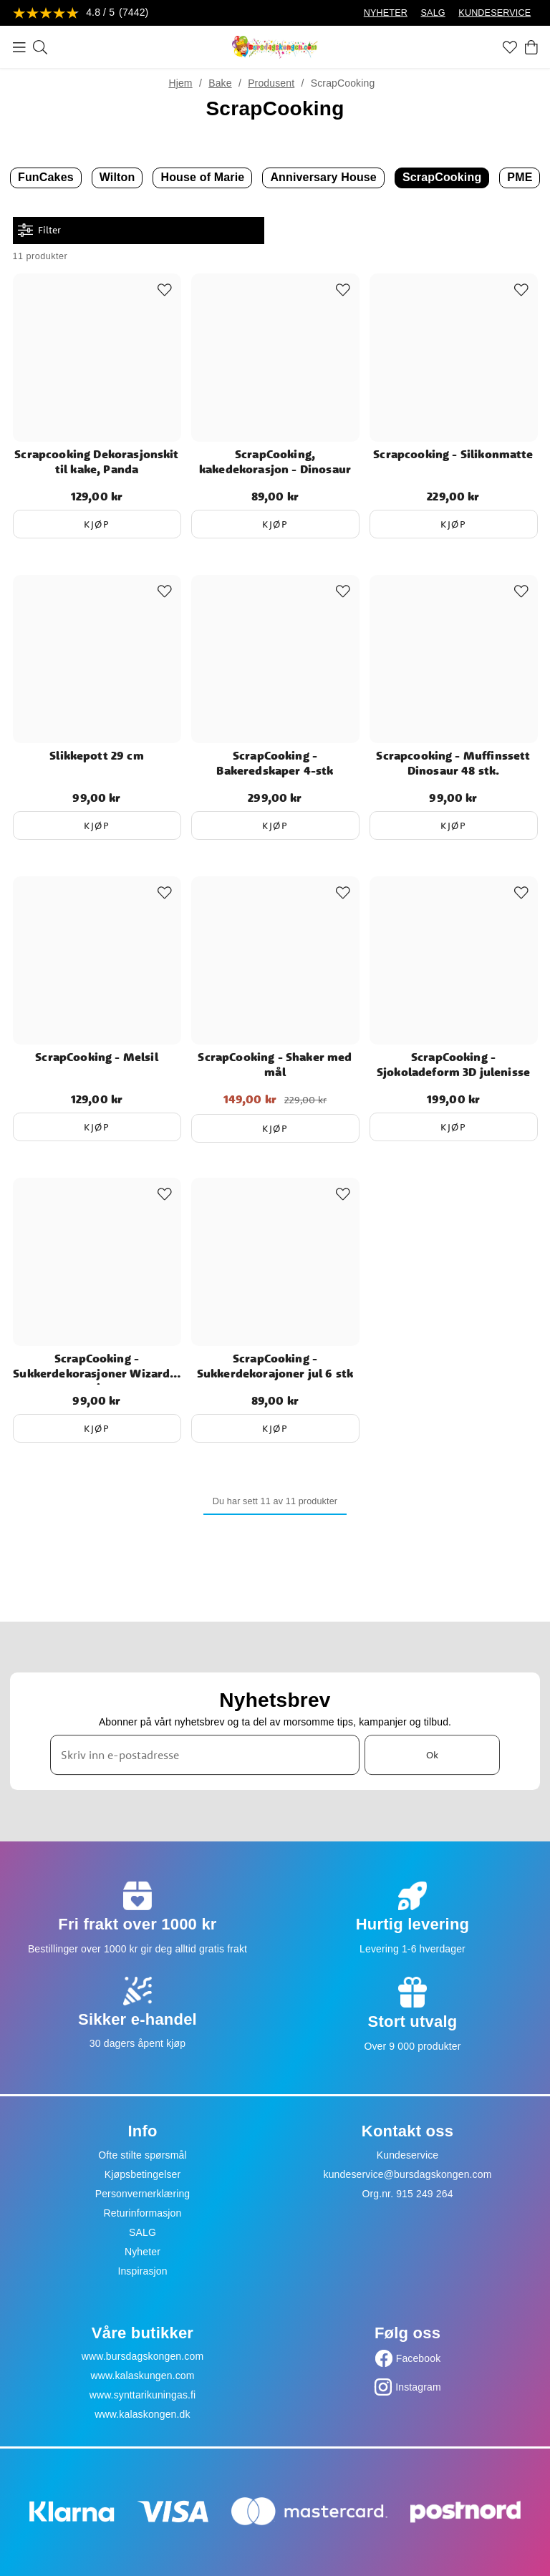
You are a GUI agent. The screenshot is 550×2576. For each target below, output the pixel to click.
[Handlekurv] (531, 47)
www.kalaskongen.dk (142, 2414)
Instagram (418, 2387)
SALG (433, 13)
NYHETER (385, 13)
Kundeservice (408, 2155)
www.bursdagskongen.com (142, 2356)
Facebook (418, 2358)
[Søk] (40, 47)
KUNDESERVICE (494, 13)
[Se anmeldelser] (81, 13)
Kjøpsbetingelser (143, 2174)
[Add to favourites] (165, 290)
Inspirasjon (142, 2271)
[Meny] (19, 47)
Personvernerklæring (142, 2193)
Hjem (180, 83)
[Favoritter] (510, 47)
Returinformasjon (143, 2213)
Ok (432, 1754)
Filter (39, 230)
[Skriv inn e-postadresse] (205, 1755)
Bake (219, 83)
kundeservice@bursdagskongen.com (408, 2174)
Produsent (271, 83)
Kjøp (97, 524)
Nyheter (142, 2251)
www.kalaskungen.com (142, 2375)
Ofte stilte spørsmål (142, 2155)
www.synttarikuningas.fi (143, 2395)
